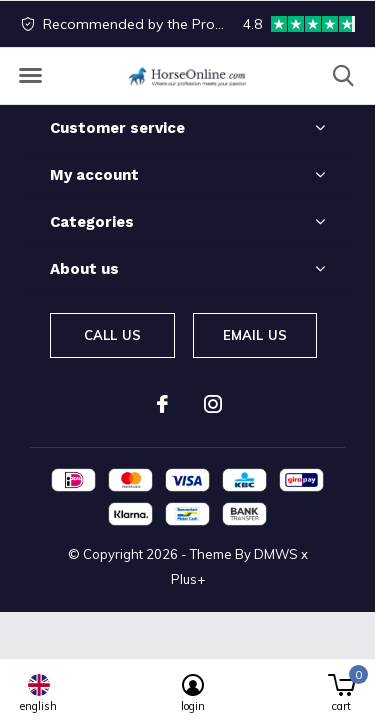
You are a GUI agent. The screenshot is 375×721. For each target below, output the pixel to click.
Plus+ (188, 579)
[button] (30, 76)
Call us (112, 335)
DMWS (276, 554)
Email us (255, 335)
